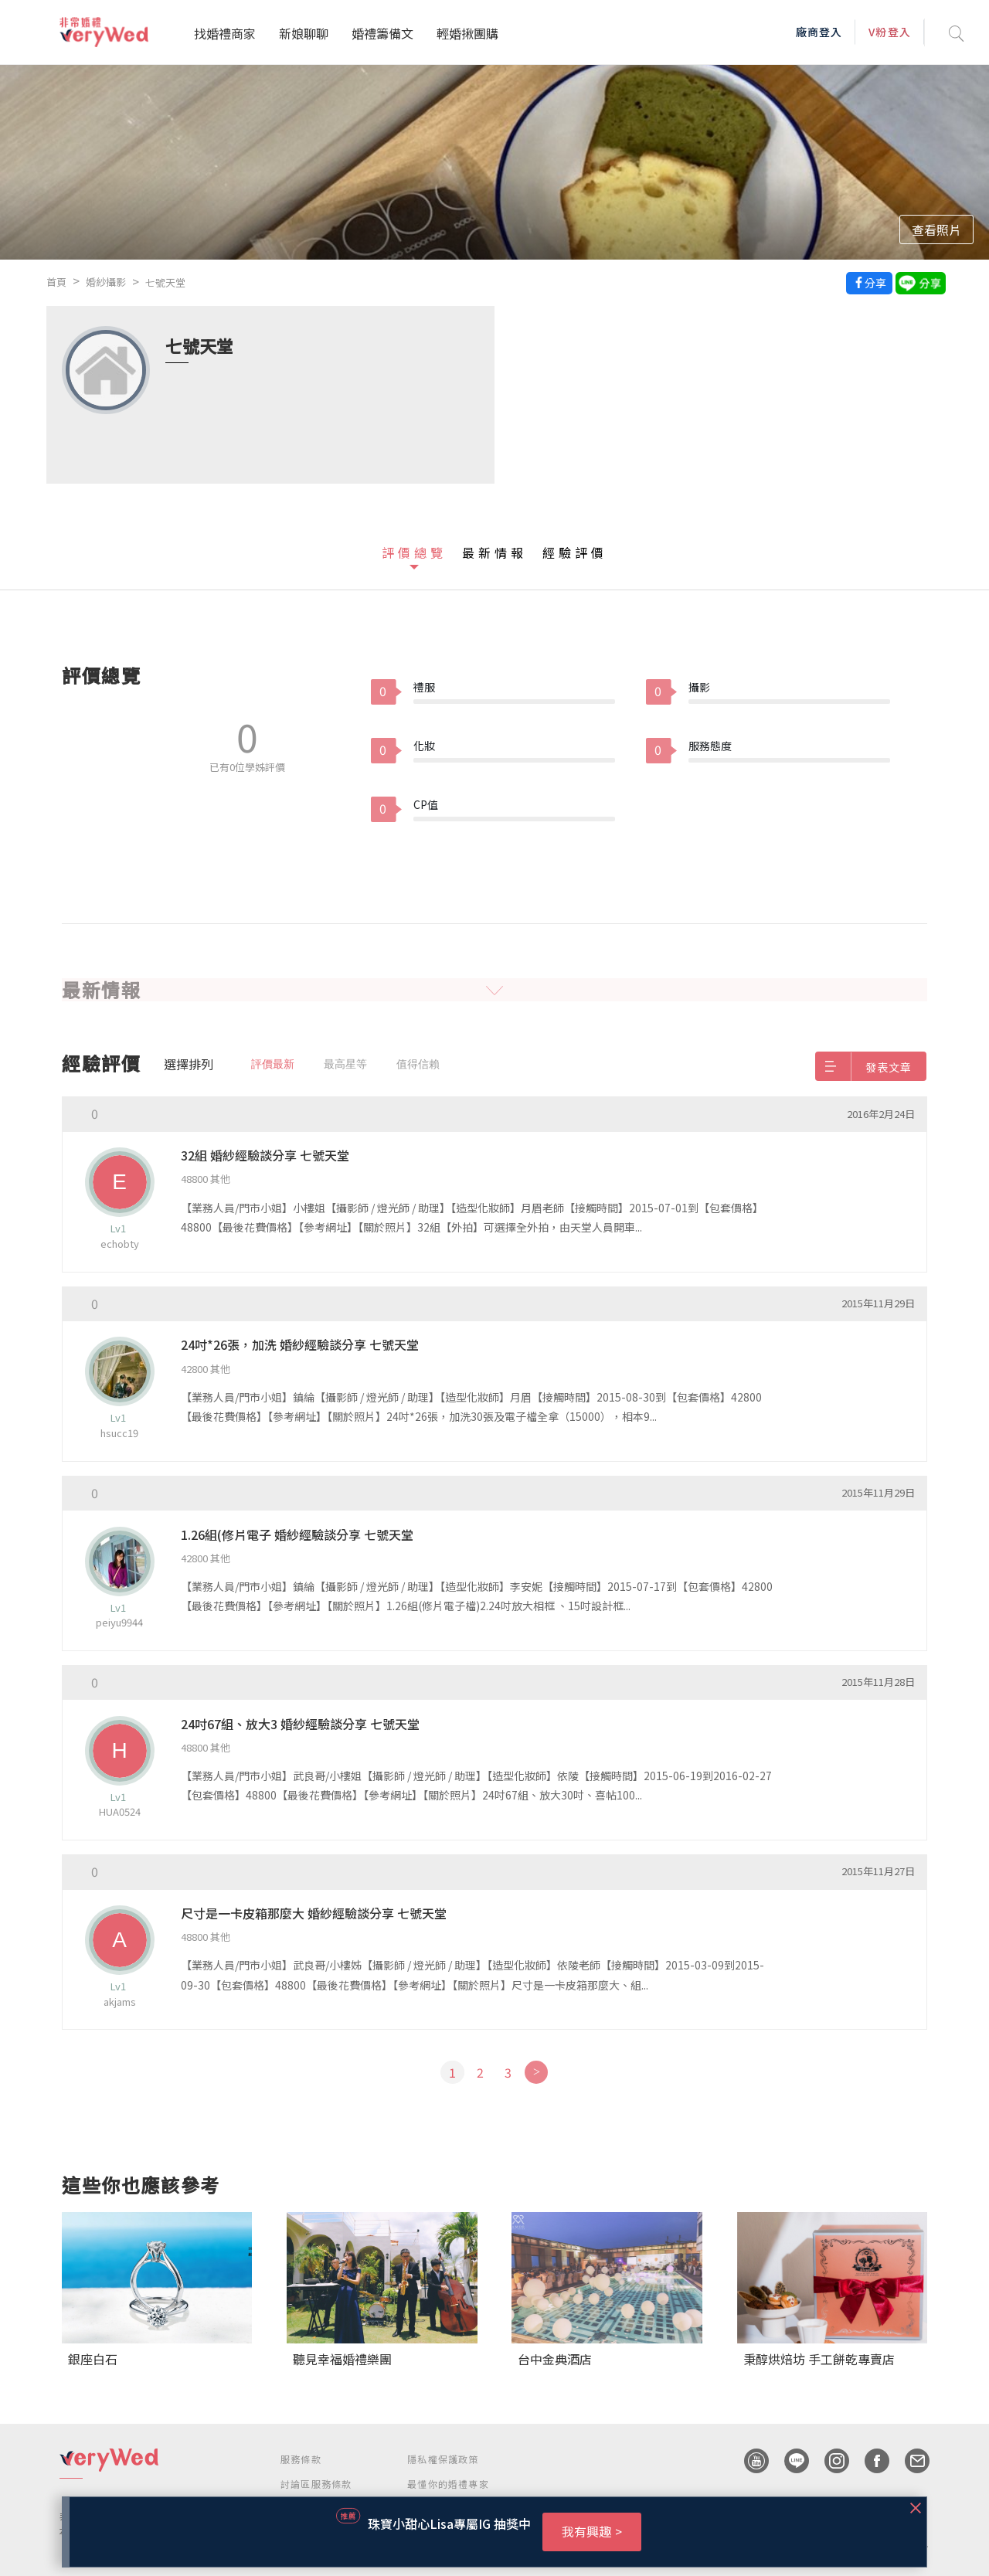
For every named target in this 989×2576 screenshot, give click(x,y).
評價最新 (272, 1064)
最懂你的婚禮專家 (448, 2483)
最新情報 (494, 552)
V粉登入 (889, 31)
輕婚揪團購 (467, 33)
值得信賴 (418, 1064)
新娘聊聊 (303, 33)
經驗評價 (574, 552)
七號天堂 (165, 282)
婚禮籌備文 (382, 33)
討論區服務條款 (316, 2483)
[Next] (536, 2072)
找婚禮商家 (225, 33)
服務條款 (300, 2459)
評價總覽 (414, 552)
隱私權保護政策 (442, 2459)
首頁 (56, 281)
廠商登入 (819, 31)
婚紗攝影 (106, 281)
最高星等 (345, 1064)
